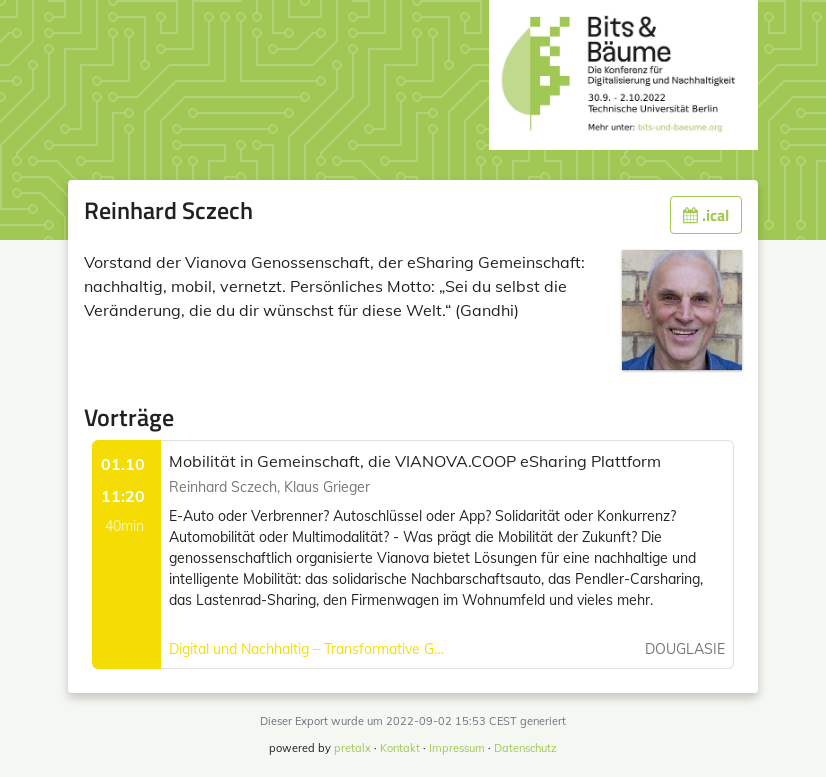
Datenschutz (525, 748)
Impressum (457, 748)
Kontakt (400, 748)
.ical (706, 215)
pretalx (352, 748)
